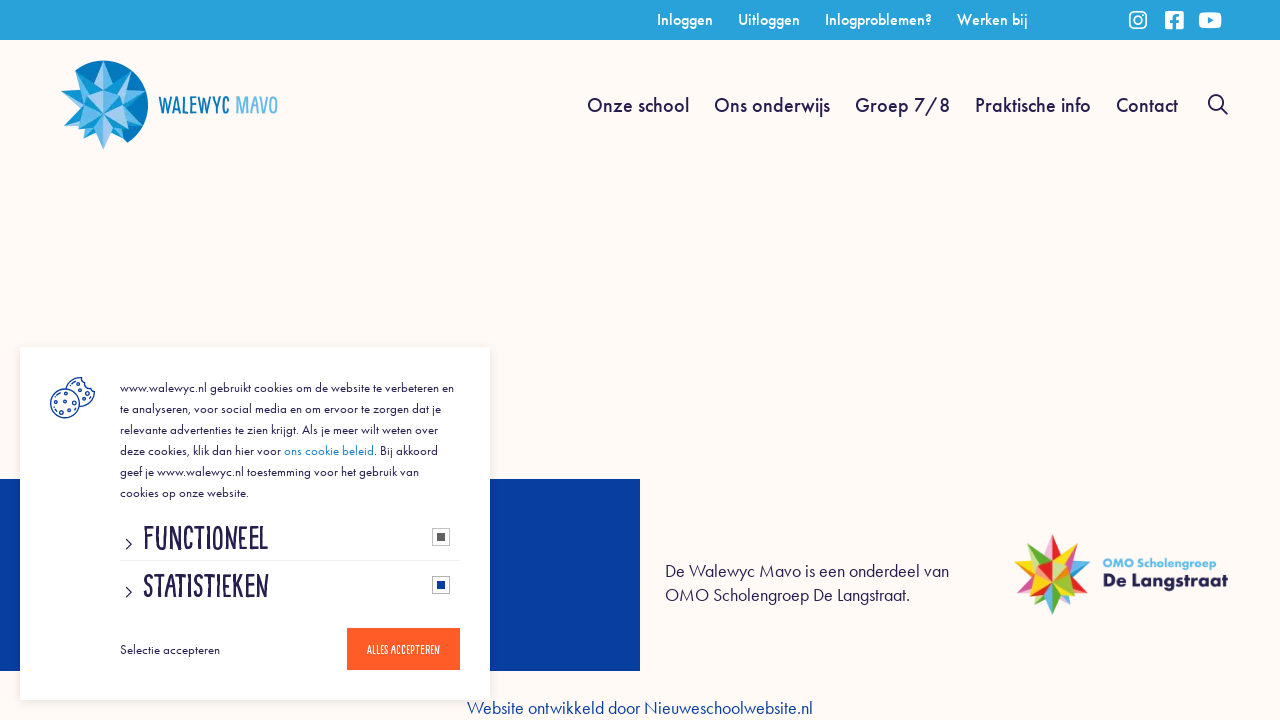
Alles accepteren (403, 649)
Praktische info (1033, 105)
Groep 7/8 (902, 105)
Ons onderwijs (772, 105)
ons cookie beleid (329, 450)
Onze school (638, 105)
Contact (1147, 105)
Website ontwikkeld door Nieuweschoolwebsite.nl (640, 708)
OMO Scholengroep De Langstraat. (787, 595)
